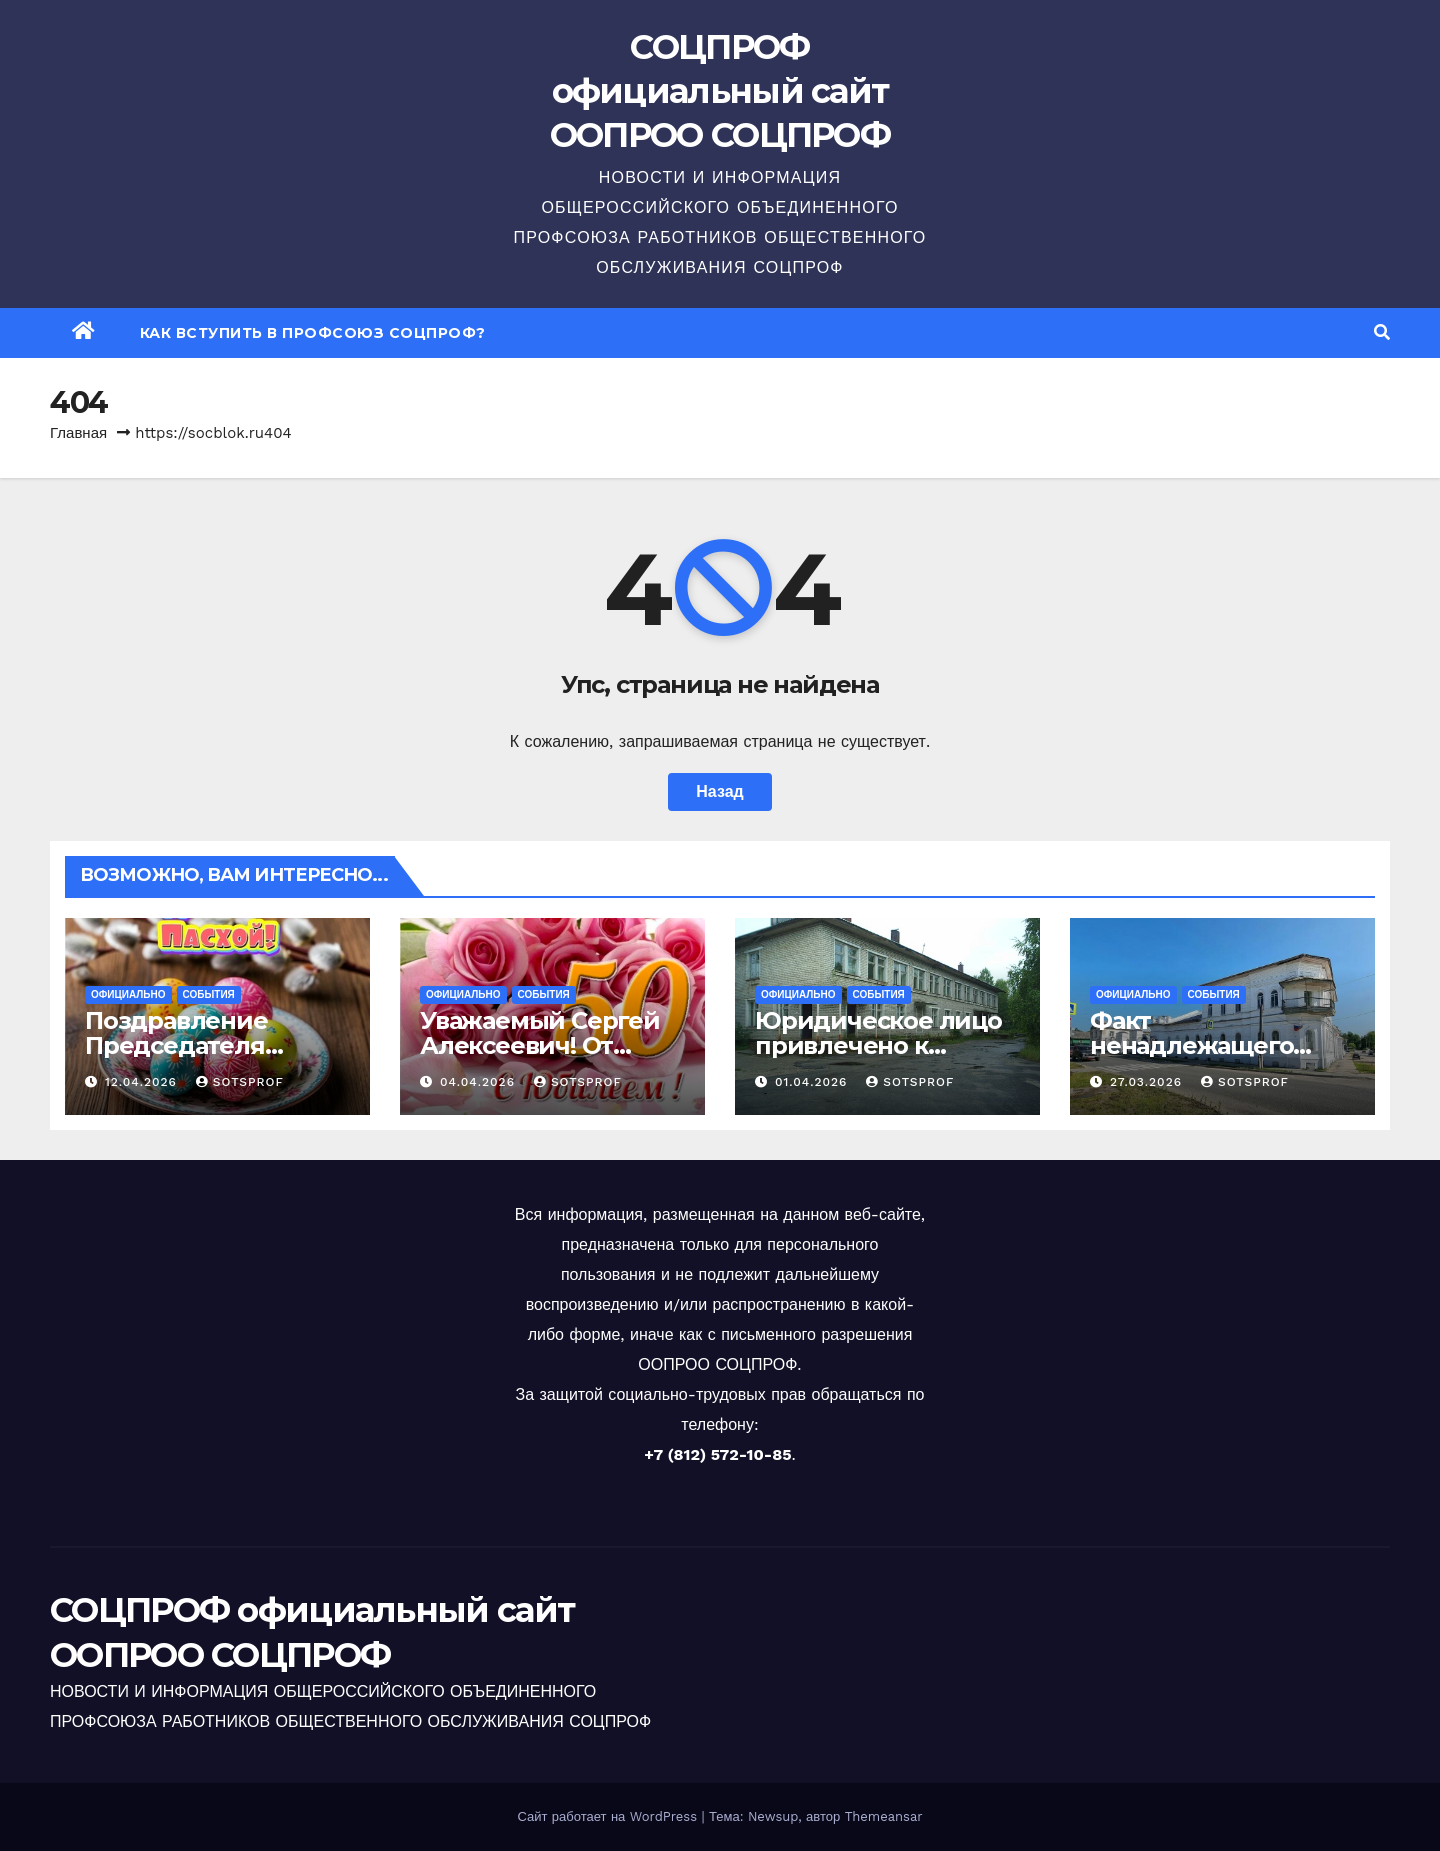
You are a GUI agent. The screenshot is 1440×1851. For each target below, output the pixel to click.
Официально (128, 994)
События (209, 994)
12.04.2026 (143, 1082)
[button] (1382, 332)
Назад (719, 791)
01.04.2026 (813, 1082)
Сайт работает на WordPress (609, 1816)
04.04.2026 (480, 1082)
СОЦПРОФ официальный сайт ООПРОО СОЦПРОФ (720, 91)
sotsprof (240, 1082)
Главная (78, 433)
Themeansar (884, 1816)
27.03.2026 (1148, 1082)
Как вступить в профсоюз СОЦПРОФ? (313, 333)
